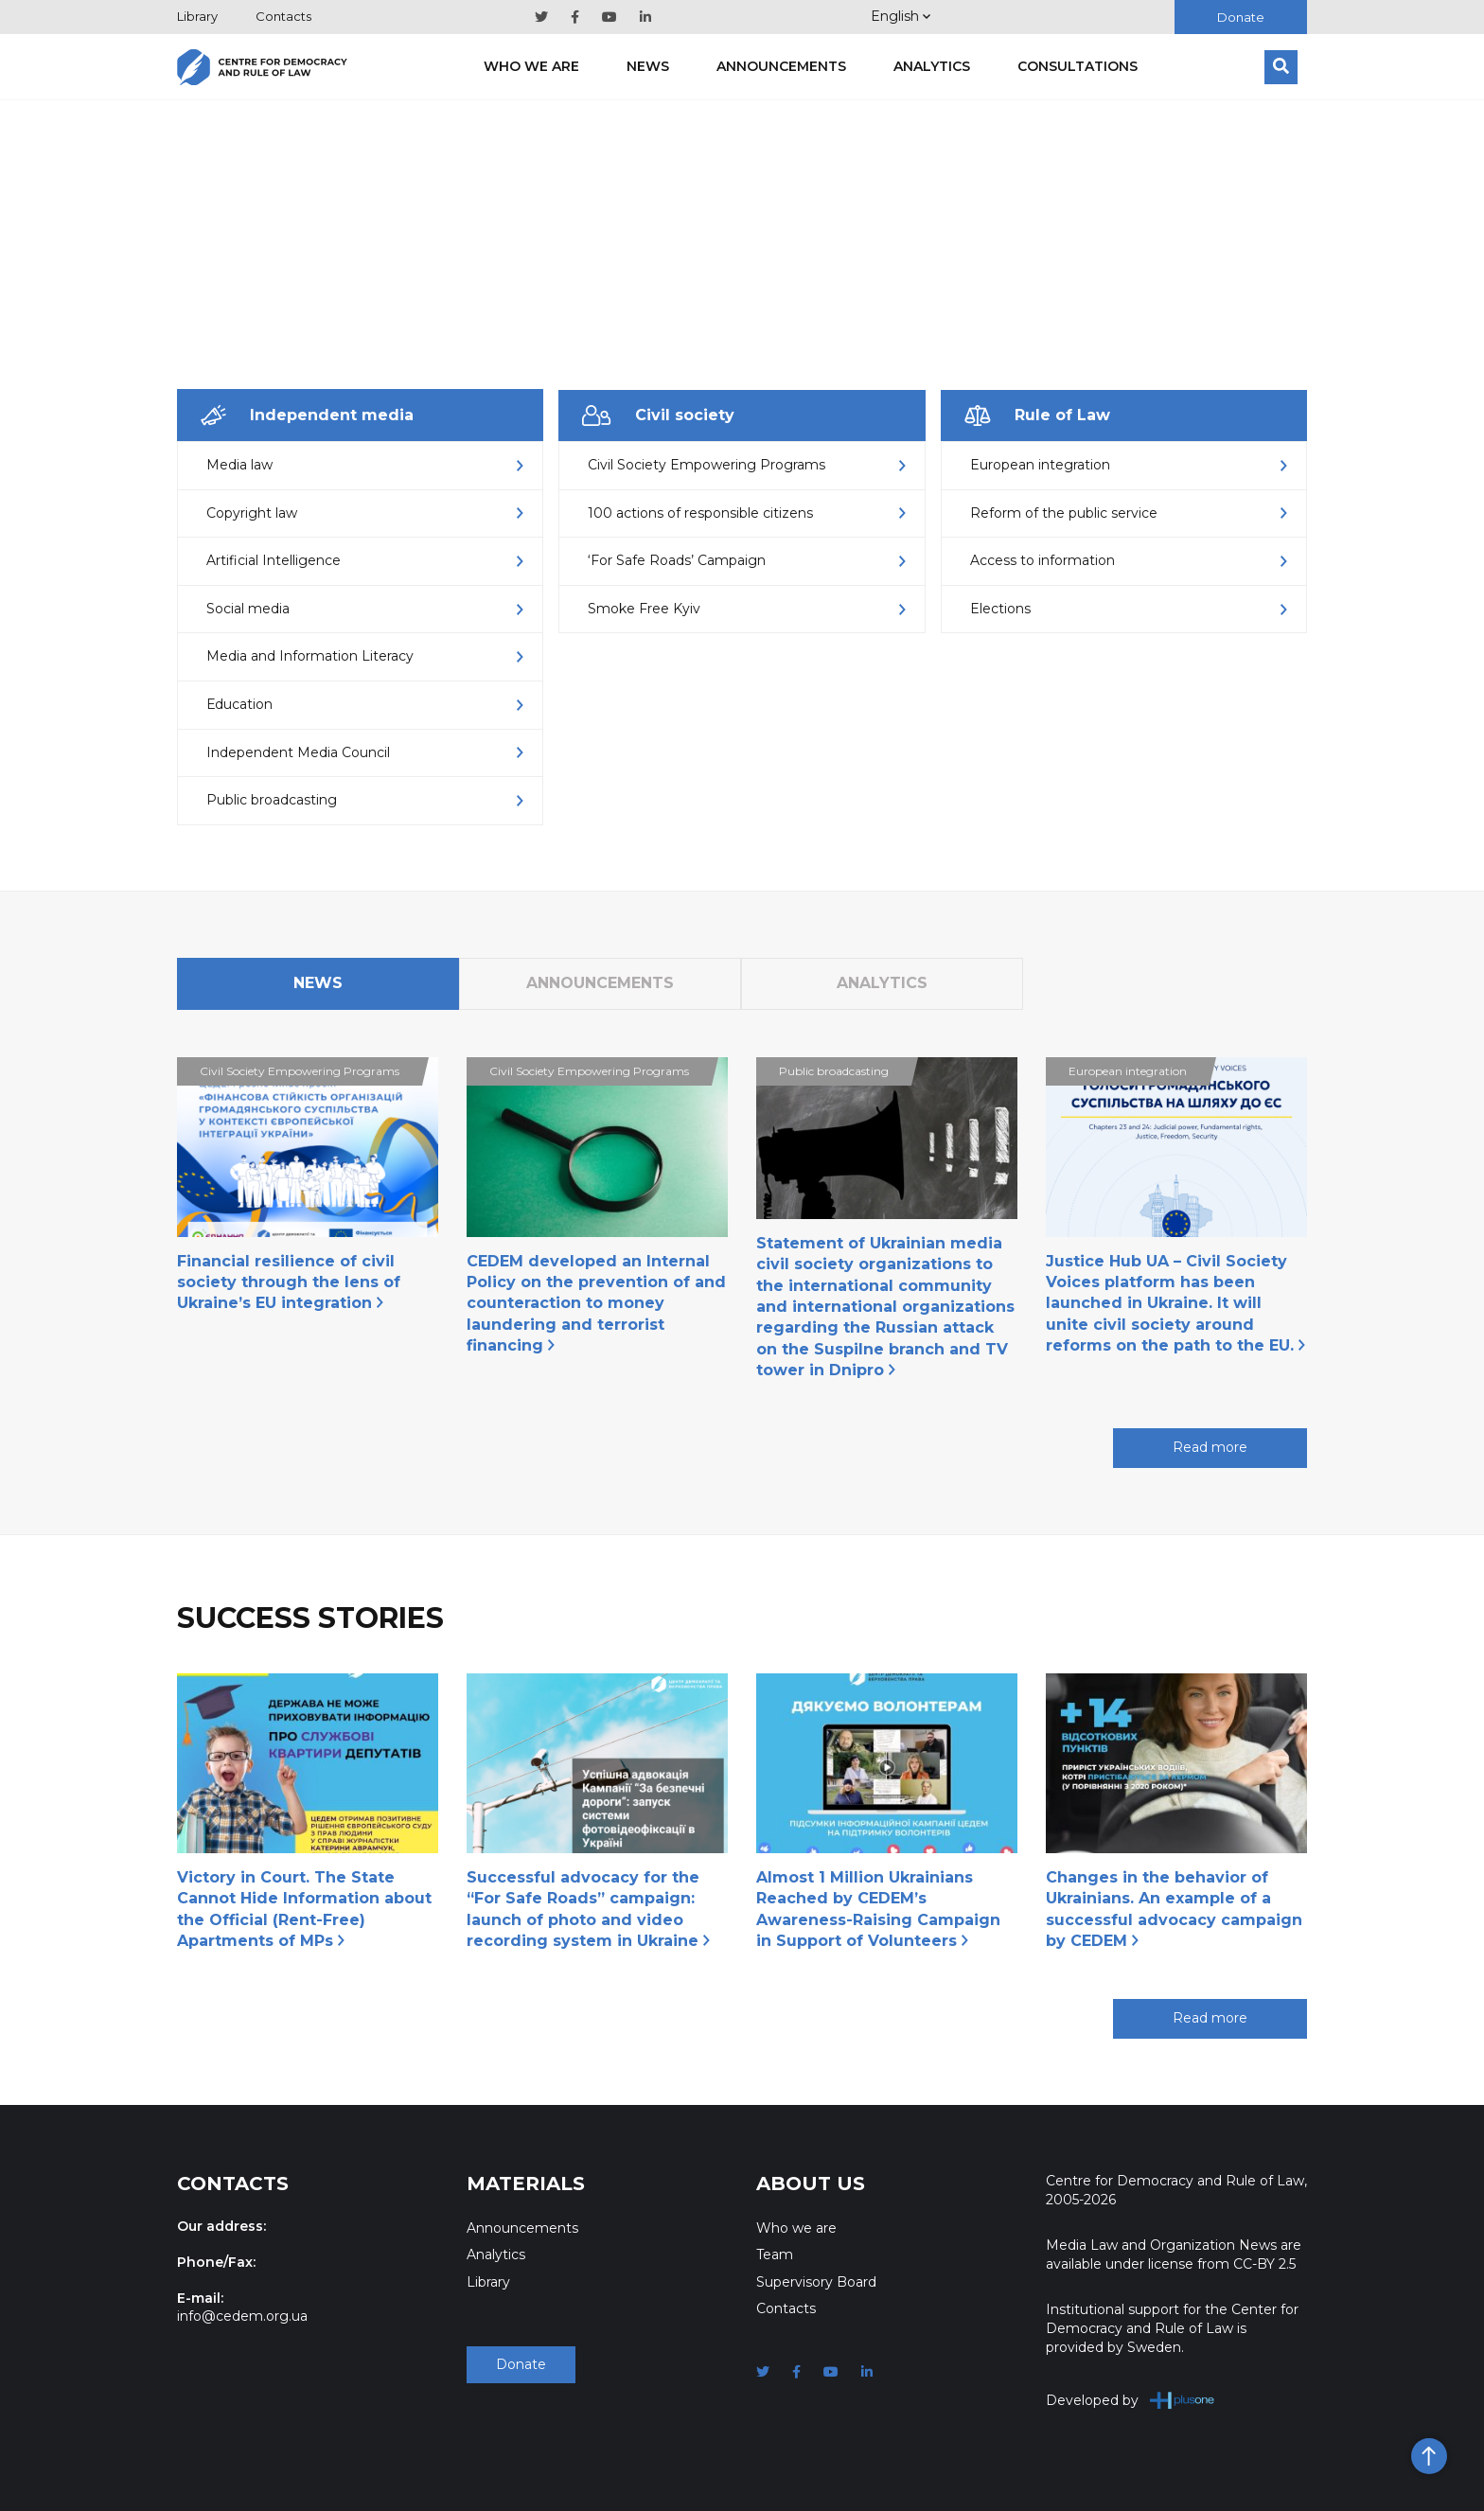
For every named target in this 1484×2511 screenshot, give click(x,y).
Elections (1128, 608)
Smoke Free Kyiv (746, 608)
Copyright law (364, 513)
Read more (1210, 1447)
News (648, 66)
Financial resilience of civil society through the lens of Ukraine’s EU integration (288, 1282)
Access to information (1128, 560)
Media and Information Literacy (364, 655)
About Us (810, 2183)
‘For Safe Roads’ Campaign (746, 560)
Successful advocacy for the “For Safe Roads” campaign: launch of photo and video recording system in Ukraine (588, 1909)
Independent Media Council (364, 752)
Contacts (283, 16)
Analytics (931, 66)
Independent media (307, 415)
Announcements (781, 66)
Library (197, 16)
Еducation (364, 704)
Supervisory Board (816, 2281)
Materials (526, 2183)
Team (774, 2254)
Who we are (531, 66)
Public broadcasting (364, 799)
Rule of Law (1037, 415)
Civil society (658, 415)
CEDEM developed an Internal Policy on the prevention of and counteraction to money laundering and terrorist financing (596, 1303)
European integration (1128, 464)
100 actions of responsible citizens (746, 513)
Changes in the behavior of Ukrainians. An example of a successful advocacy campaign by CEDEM (1174, 1909)
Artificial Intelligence (364, 560)
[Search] (1281, 67)
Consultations (1077, 66)
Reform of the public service (1128, 513)
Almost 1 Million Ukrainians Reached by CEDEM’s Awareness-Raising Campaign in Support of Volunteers (878, 1909)
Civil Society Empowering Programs (746, 464)
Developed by (1130, 2399)
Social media (364, 608)
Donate (1240, 17)
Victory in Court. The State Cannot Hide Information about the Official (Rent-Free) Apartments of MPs (304, 1909)
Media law (364, 464)
